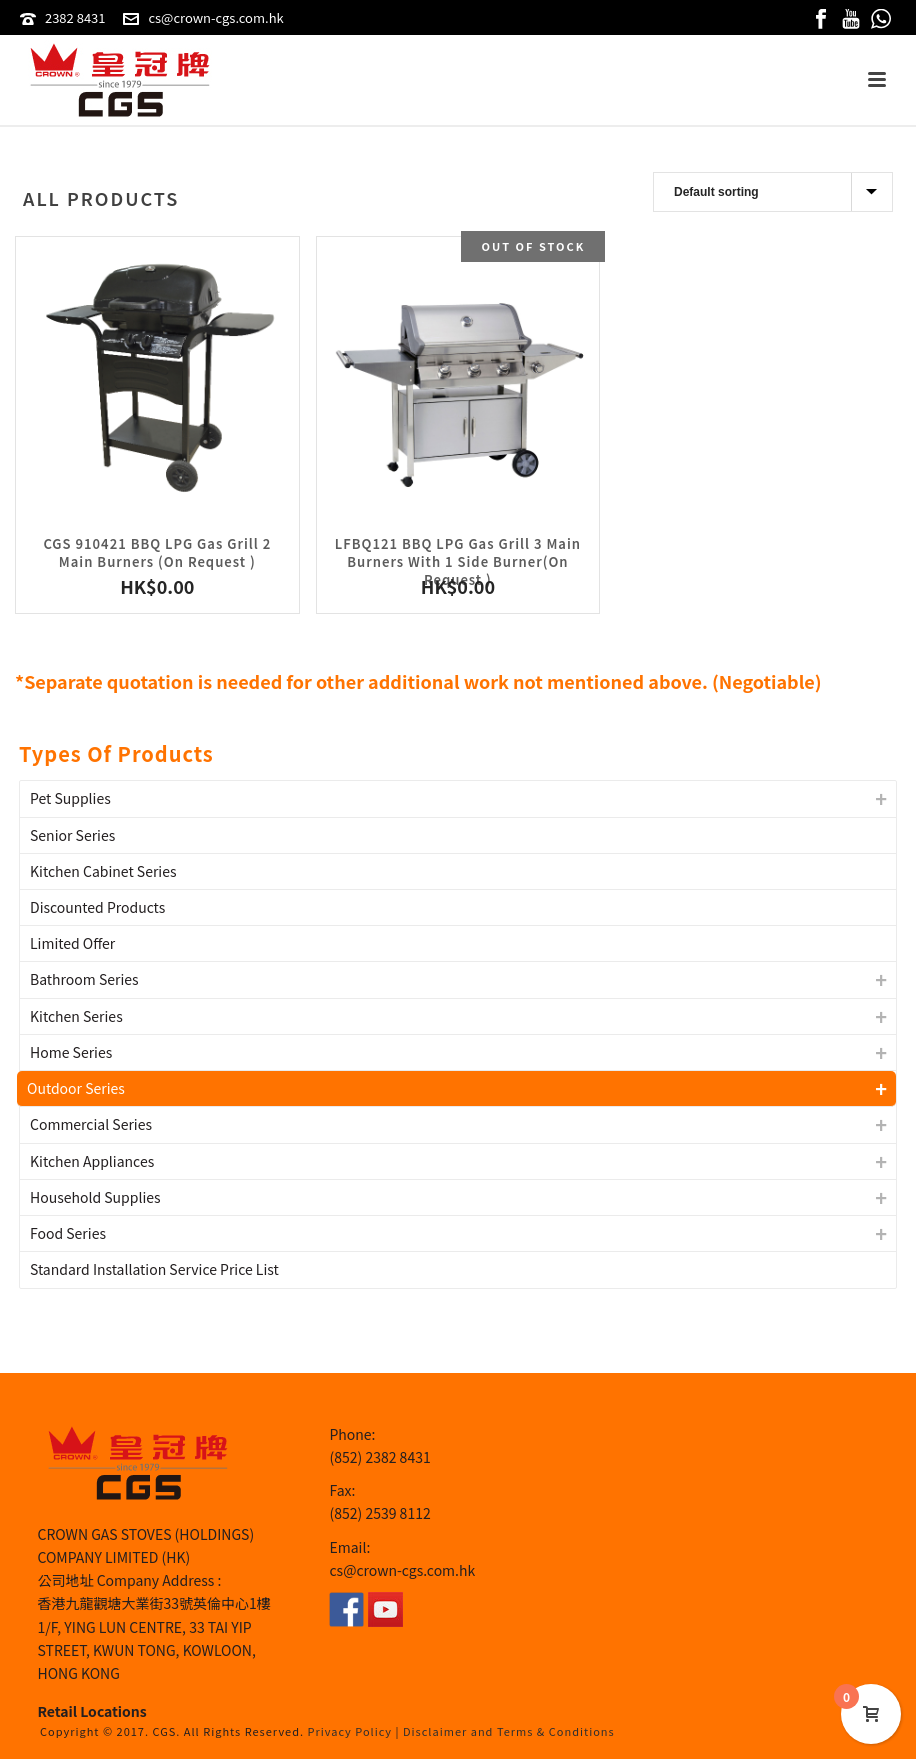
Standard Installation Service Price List (154, 1269)
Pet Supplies (70, 798)
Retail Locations (92, 1711)
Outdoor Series (76, 1088)
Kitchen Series (76, 1016)
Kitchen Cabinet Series (103, 871)
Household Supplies (95, 1197)
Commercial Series (91, 1124)
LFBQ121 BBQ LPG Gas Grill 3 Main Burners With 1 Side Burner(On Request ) (458, 561)
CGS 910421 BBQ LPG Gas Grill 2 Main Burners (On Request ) (157, 552)
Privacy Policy (350, 1731)
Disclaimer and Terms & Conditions (509, 1731)
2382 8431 (75, 17)
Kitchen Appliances (92, 1161)
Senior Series (72, 835)
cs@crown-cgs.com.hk (215, 17)
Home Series (71, 1052)
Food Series (68, 1233)
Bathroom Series (84, 979)
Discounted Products (97, 907)
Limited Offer (72, 943)
